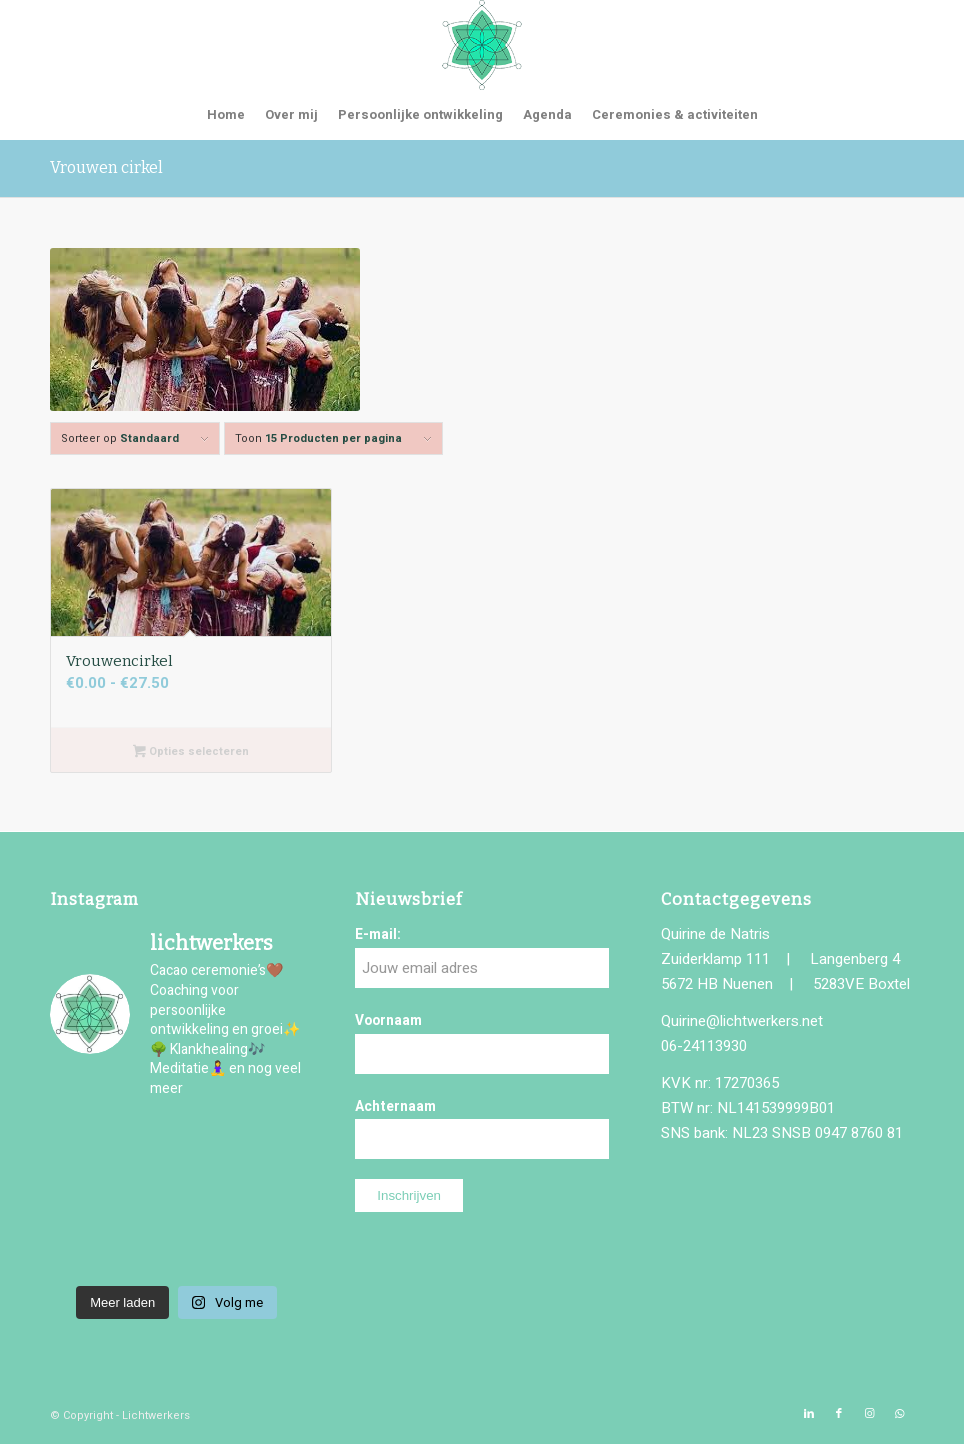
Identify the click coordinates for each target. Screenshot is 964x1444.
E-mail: (378, 935)
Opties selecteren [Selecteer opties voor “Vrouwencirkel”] (191, 752)
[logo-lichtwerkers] (482, 45)
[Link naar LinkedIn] (809, 1414)
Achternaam (395, 1107)
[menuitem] (226, 115)
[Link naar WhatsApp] (899, 1414)
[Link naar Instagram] (869, 1414)
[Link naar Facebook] (839, 1414)
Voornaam (388, 1021)
